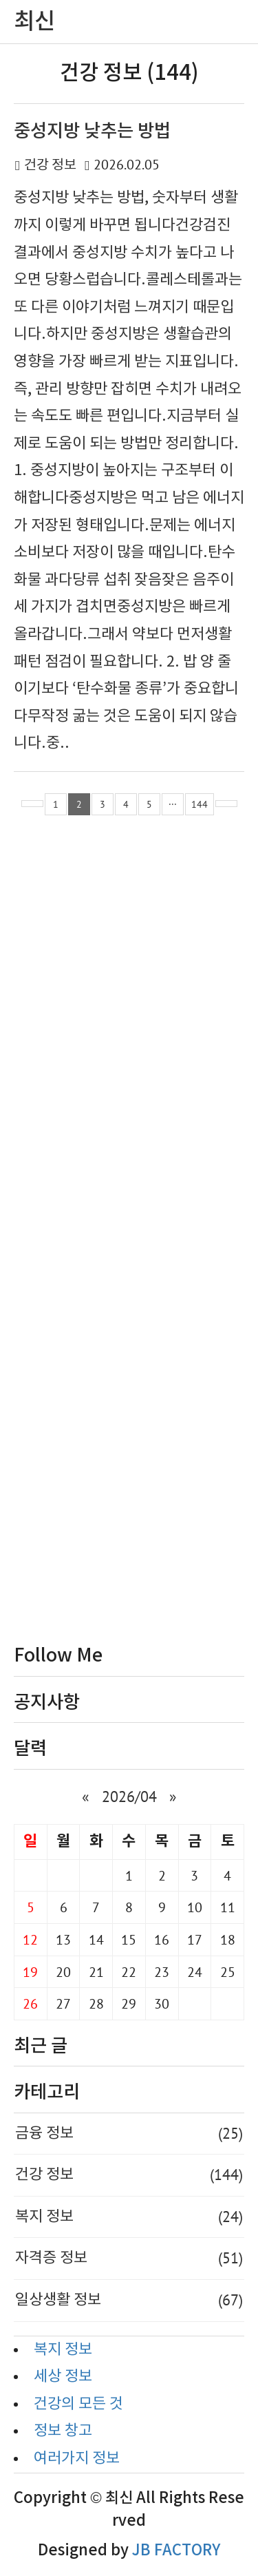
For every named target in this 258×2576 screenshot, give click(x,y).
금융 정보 (129, 2134)
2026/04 (129, 1796)
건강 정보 (50, 166)
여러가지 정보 (77, 2458)
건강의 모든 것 (78, 2404)
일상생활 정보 (129, 2300)
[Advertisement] (129, 1233)
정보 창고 (63, 2431)
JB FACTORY (176, 2550)
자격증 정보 (129, 2258)
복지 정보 (129, 2217)
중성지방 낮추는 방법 (92, 131)
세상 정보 (63, 2376)
